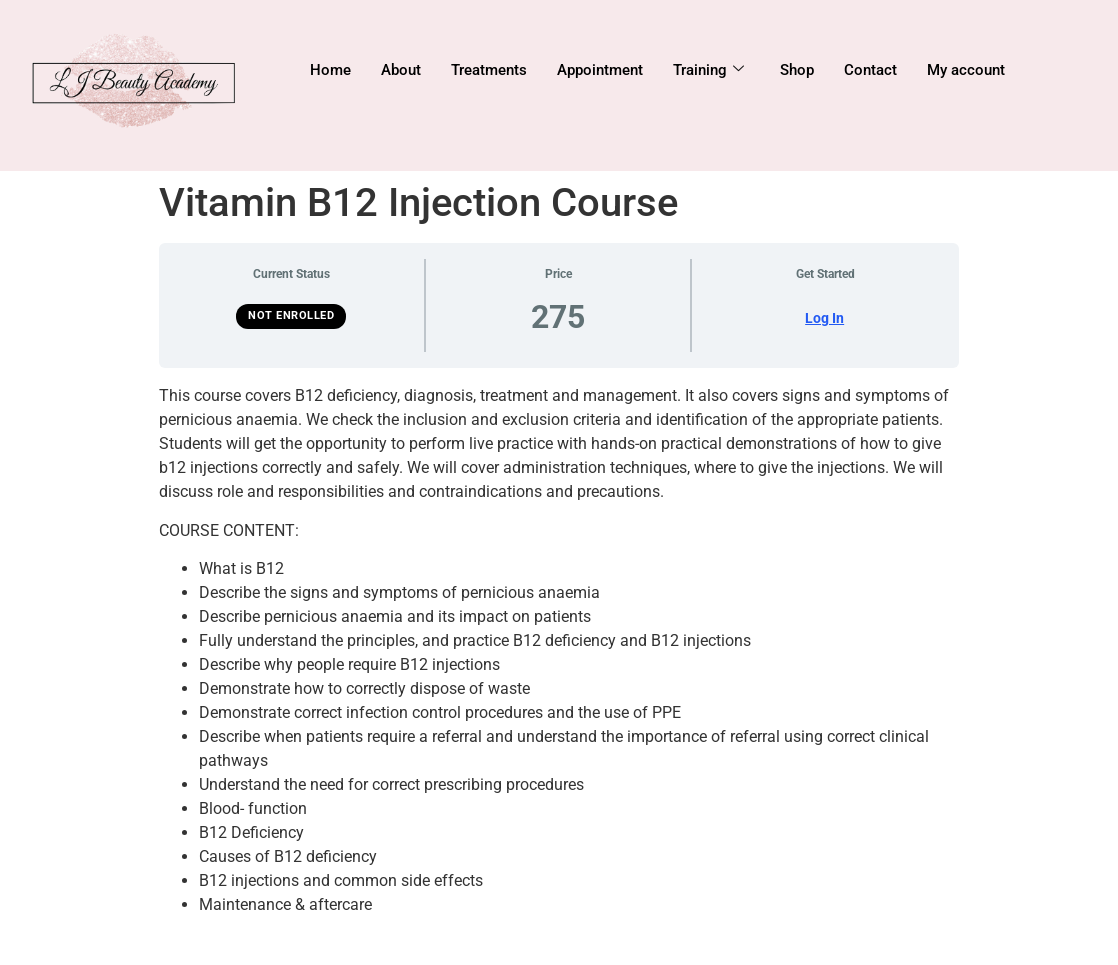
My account (966, 70)
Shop (797, 70)
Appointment (600, 70)
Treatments (489, 70)
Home (330, 70)
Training (708, 70)
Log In (824, 318)
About (401, 70)
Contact (870, 70)
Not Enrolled (291, 315)
